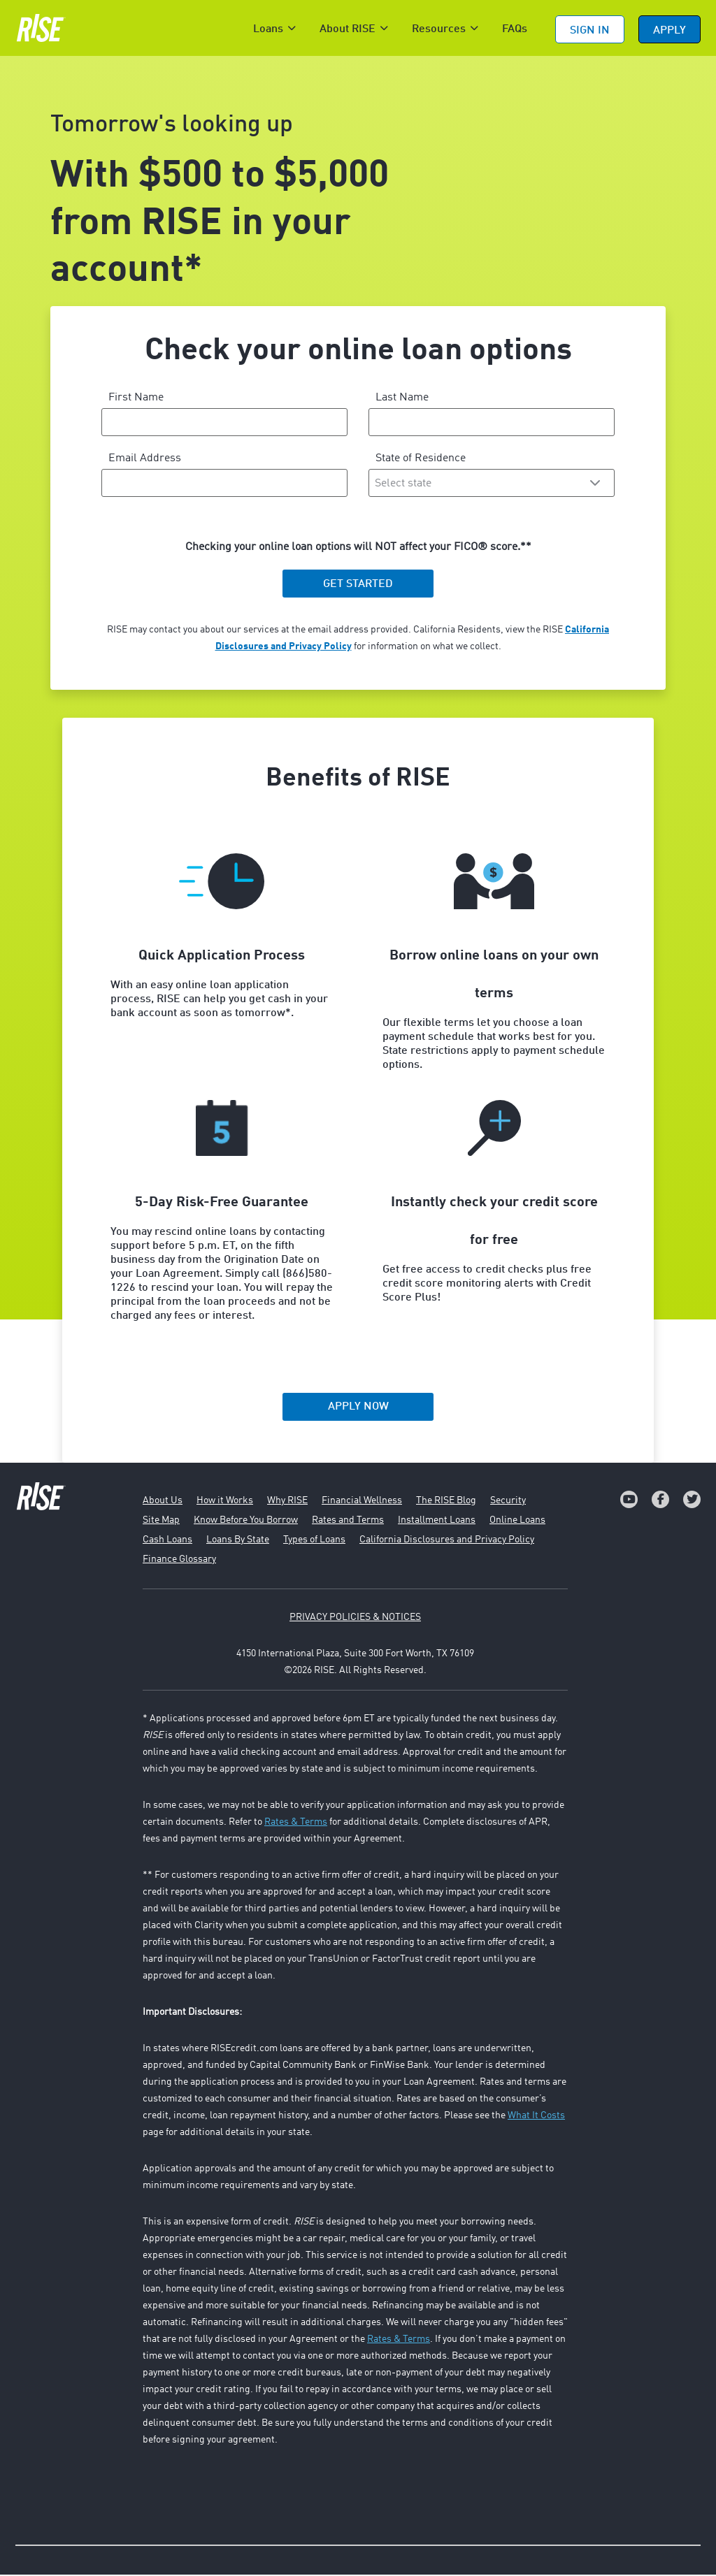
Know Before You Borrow (246, 1521)
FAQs (514, 29)
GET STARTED (358, 585)
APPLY (669, 30)
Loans (268, 29)
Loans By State (237, 1541)
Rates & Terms (295, 1823)
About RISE (347, 29)
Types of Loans (314, 1541)
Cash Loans (167, 1541)
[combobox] (491, 484)
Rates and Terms (348, 1521)
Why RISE (287, 1502)
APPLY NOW (358, 1408)
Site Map (161, 1521)
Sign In (590, 30)
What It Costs (536, 2117)
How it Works (224, 1502)
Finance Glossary (179, 1560)
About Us (162, 1502)
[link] (629, 1501)
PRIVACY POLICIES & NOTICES (355, 1618)
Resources (439, 29)
